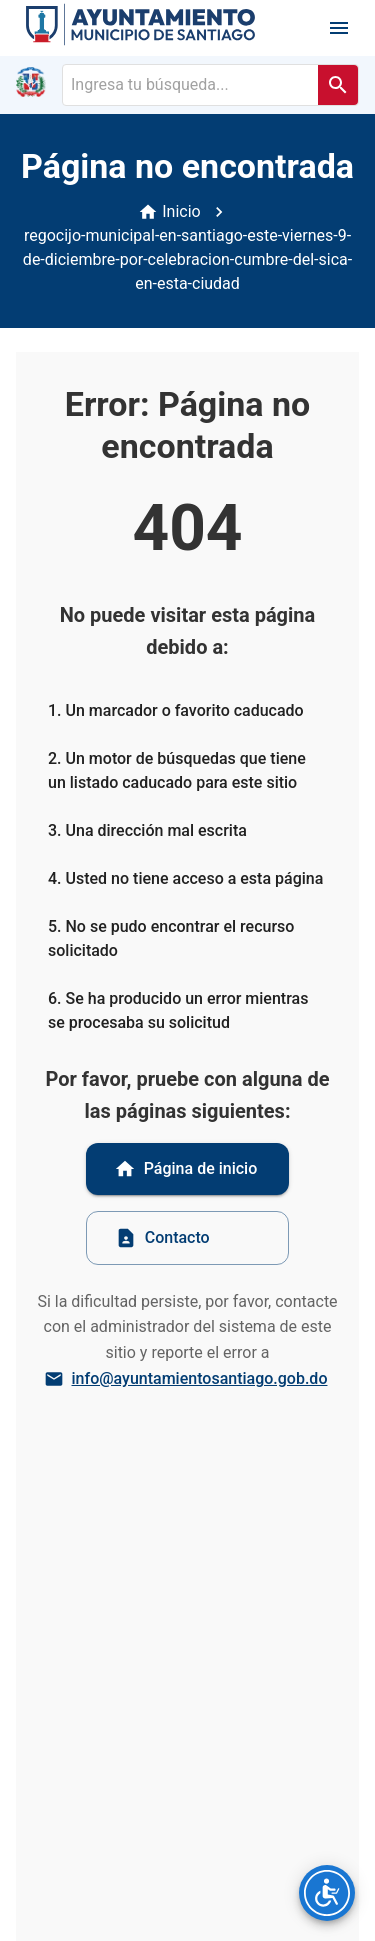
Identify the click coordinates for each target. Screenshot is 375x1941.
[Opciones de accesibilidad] (327, 1893)
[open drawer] (339, 28)
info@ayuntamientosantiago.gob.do (188, 1379)
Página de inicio (186, 1169)
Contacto (162, 1238)
